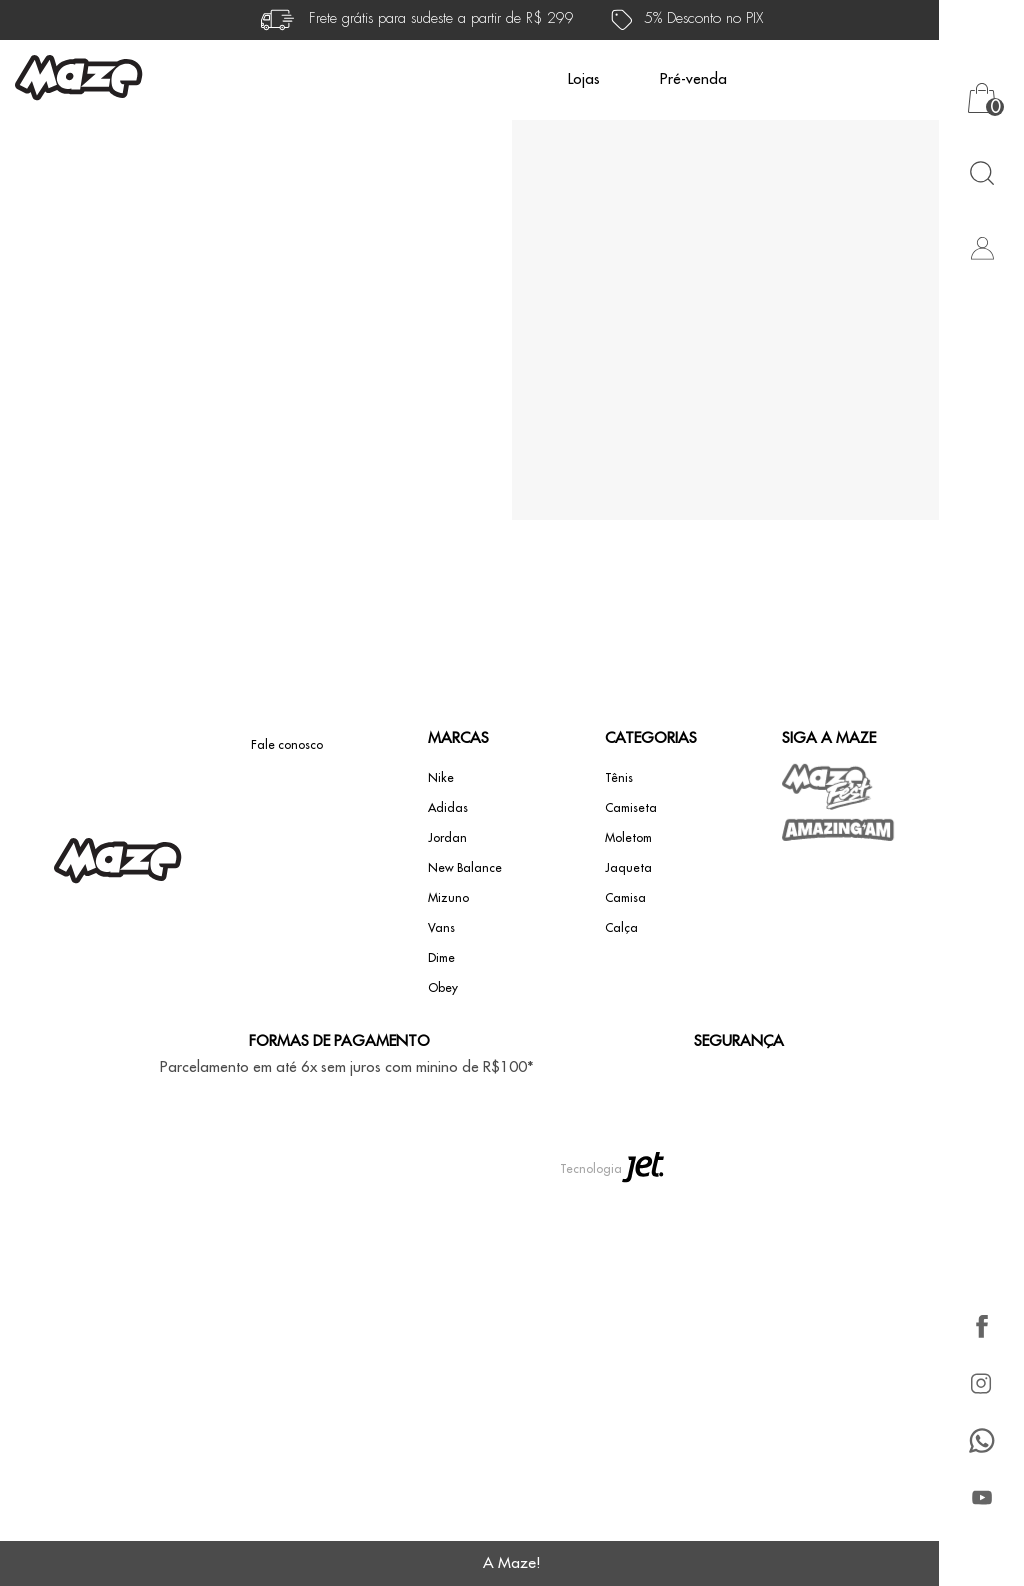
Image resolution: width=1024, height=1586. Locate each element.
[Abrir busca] (981, 172)
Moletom (628, 838)
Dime (441, 958)
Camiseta (631, 808)
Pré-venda (693, 79)
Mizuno (448, 898)
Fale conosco (287, 745)
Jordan (447, 838)
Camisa (625, 898)
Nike (441, 778)
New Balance (465, 868)
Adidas (448, 808)
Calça (621, 928)
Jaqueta (628, 868)
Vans (441, 928)
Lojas (584, 79)
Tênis (619, 778)
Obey (443, 988)
